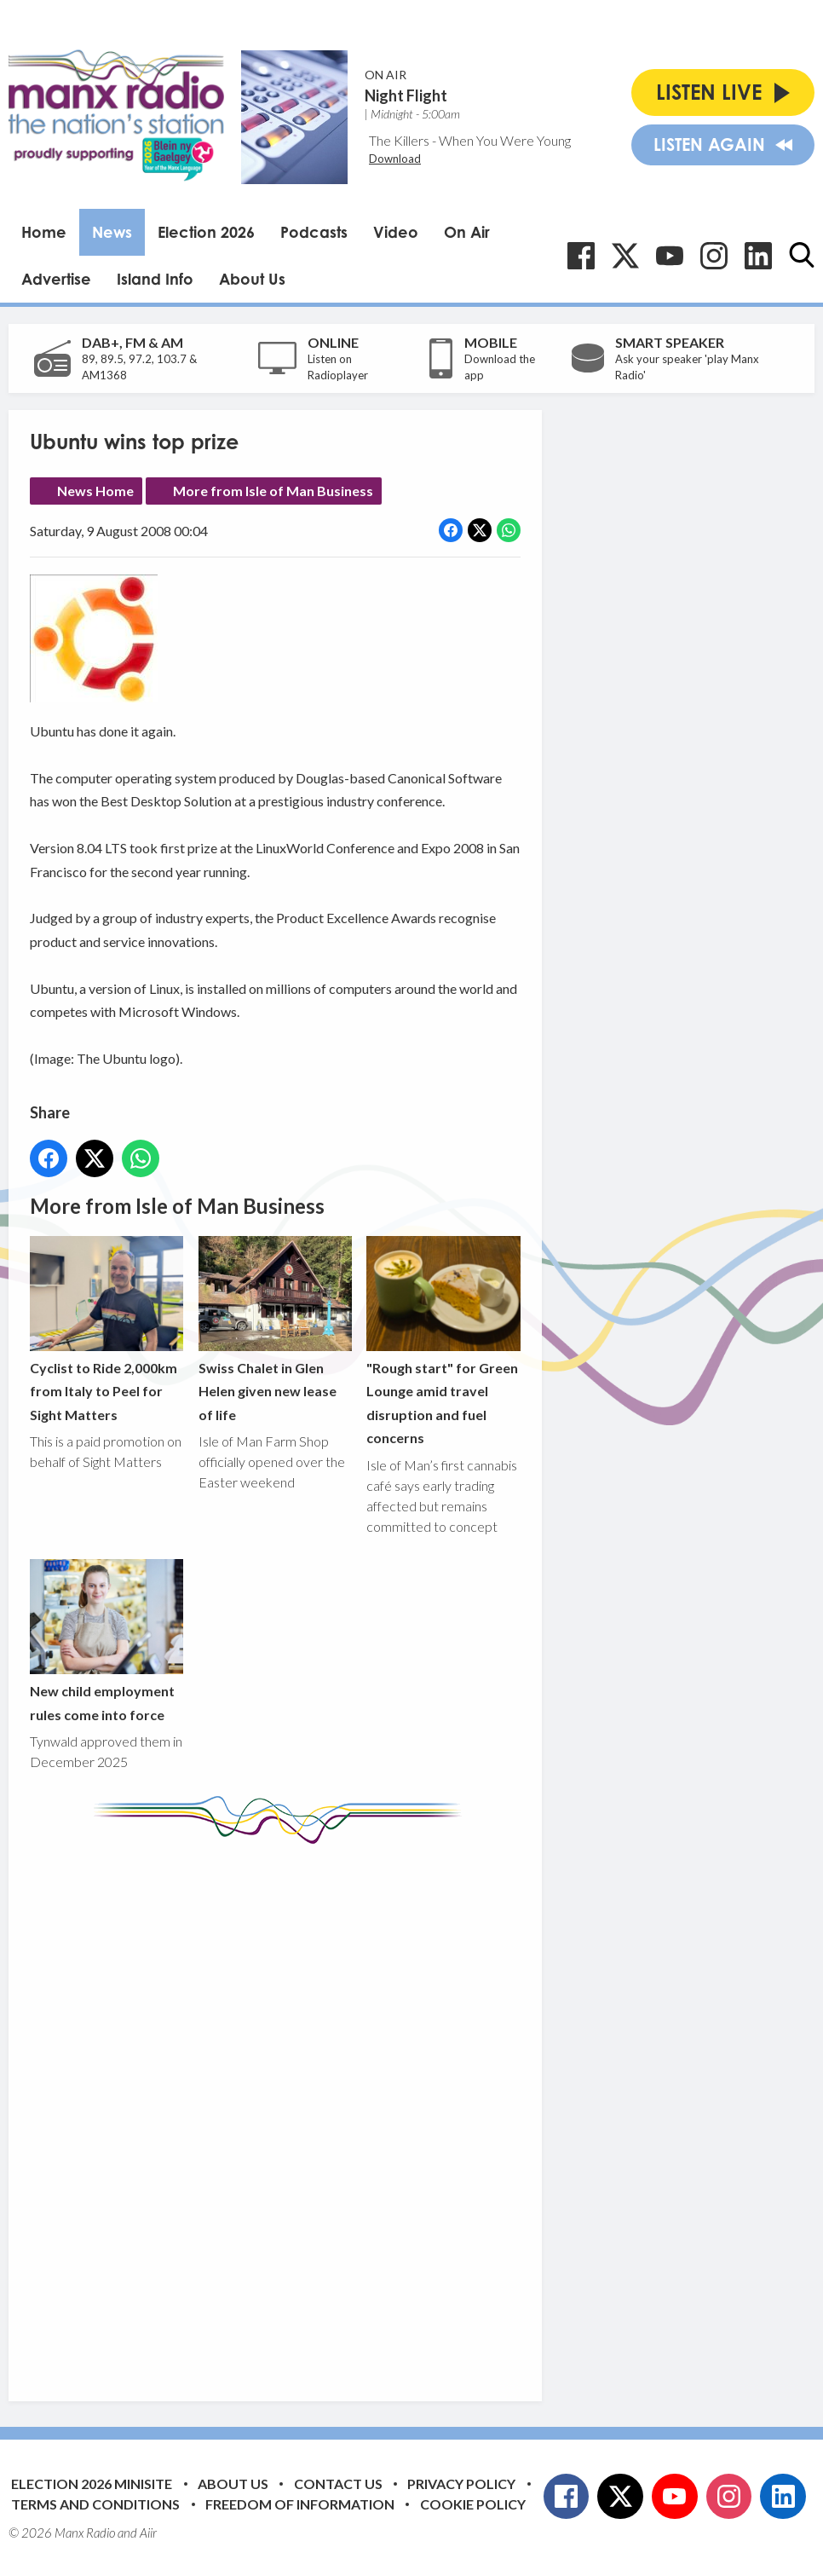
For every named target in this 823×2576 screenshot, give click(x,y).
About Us (252, 278)
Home (43, 231)
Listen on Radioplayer (338, 367)
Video (395, 231)
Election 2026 (206, 231)
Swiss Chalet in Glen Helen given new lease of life (275, 1328)
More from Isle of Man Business (273, 490)
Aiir (148, 2532)
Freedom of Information (299, 2504)
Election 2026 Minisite (91, 2483)
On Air (467, 231)
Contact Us (338, 2483)
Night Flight (406, 95)
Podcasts (314, 231)
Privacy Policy (461, 2483)
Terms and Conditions (95, 2504)
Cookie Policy (473, 2504)
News (112, 231)
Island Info (155, 278)
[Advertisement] (349, 2110)
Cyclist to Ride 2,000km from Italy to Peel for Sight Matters (106, 1328)
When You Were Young (505, 140)
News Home (95, 490)
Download (395, 158)
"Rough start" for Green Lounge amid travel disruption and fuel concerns (443, 1340)
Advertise (56, 278)
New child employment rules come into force (106, 1640)
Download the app (499, 367)
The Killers (399, 140)
